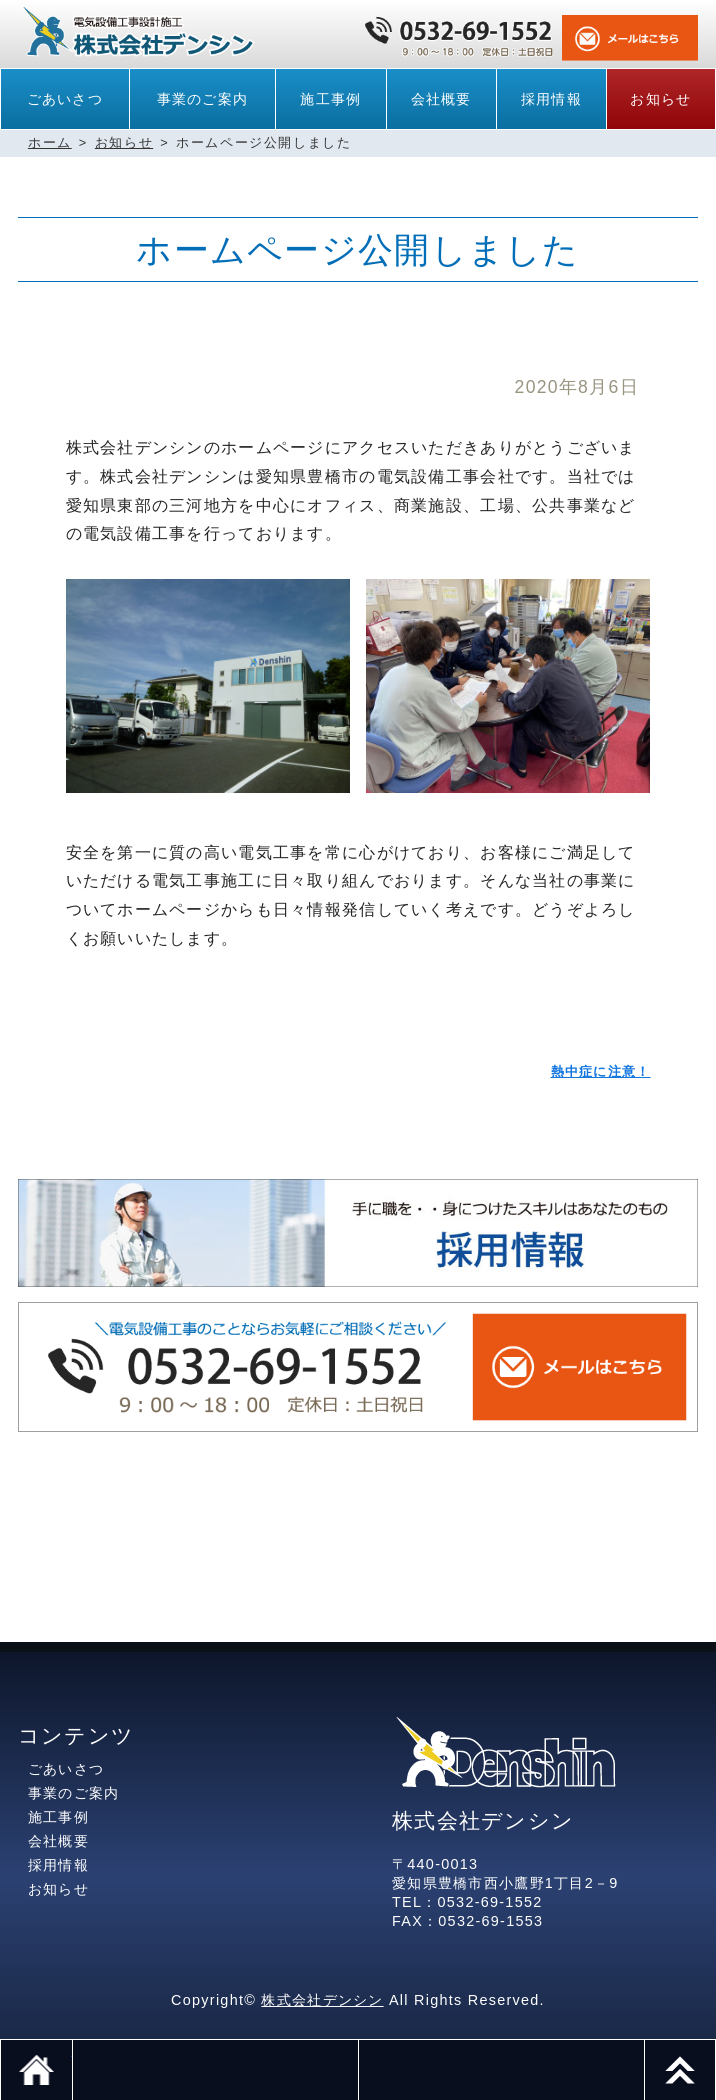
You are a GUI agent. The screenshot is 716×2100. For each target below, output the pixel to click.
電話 (215, 2070)
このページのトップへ (715, 2049)
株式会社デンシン (322, 2000)
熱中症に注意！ (601, 1071)
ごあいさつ (65, 99)
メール (501, 2070)
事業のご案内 (203, 99)
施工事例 (330, 99)
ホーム (50, 142)
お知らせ (660, 99)
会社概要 (441, 99)
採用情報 (551, 99)
